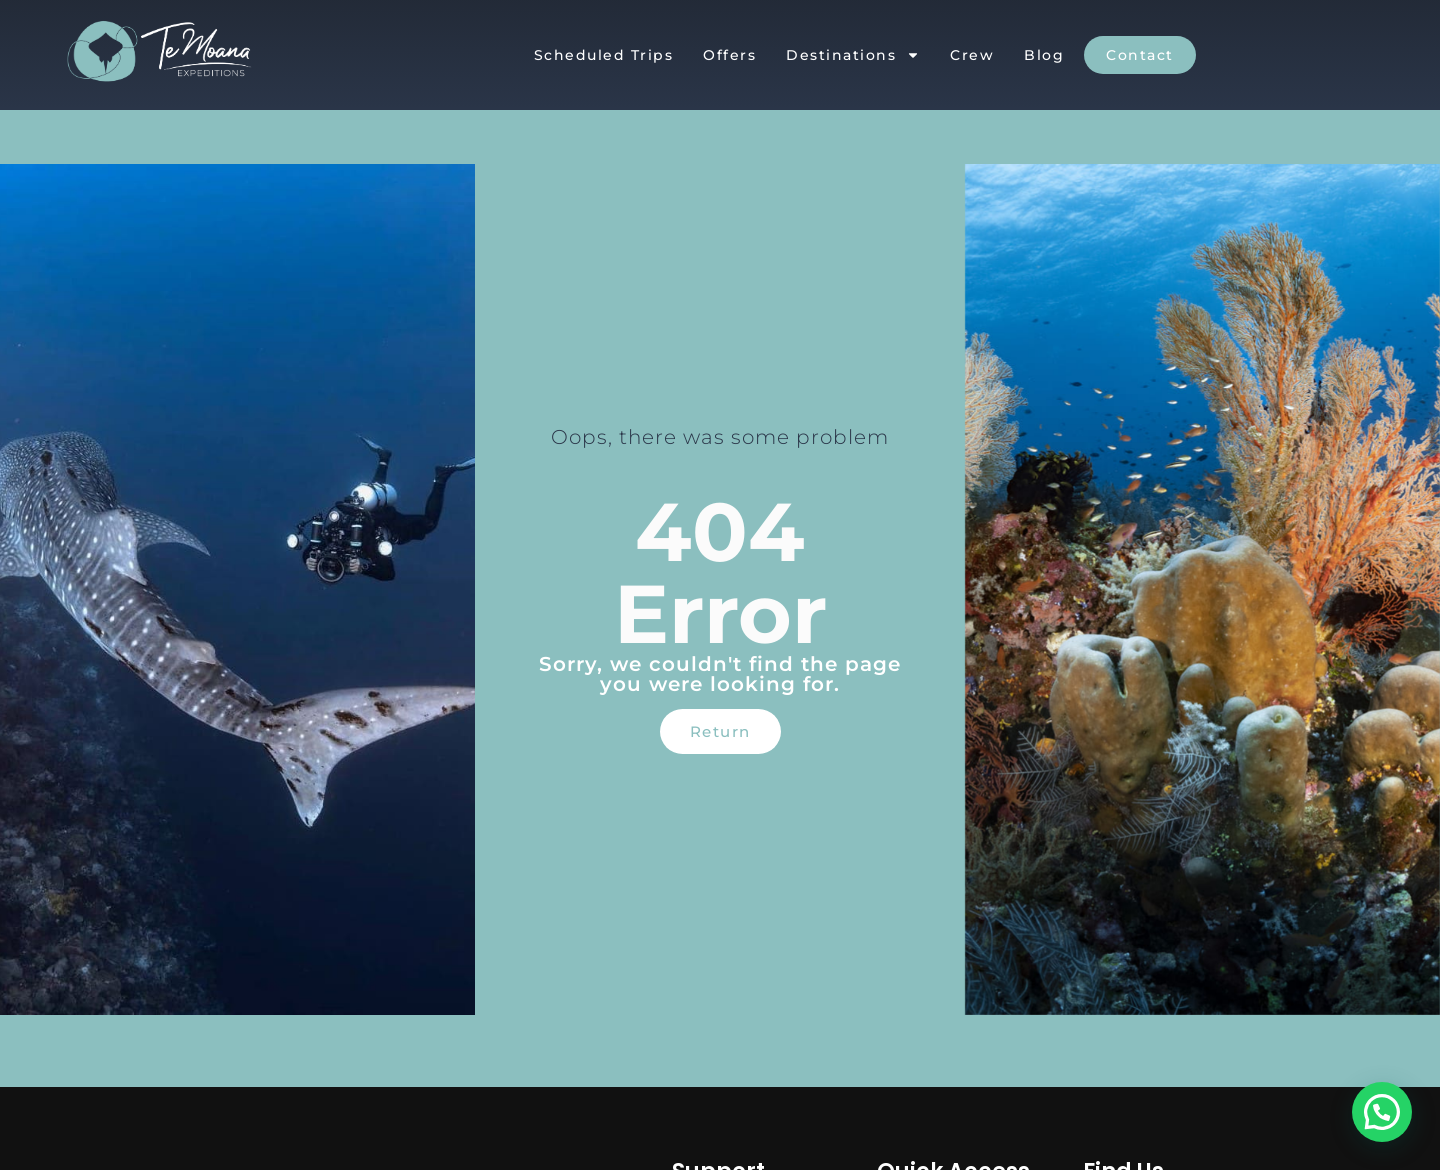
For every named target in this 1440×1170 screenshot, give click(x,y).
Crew (972, 55)
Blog (1044, 55)
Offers (729, 55)
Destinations (853, 55)
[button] (1382, 1112)
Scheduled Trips (604, 55)
